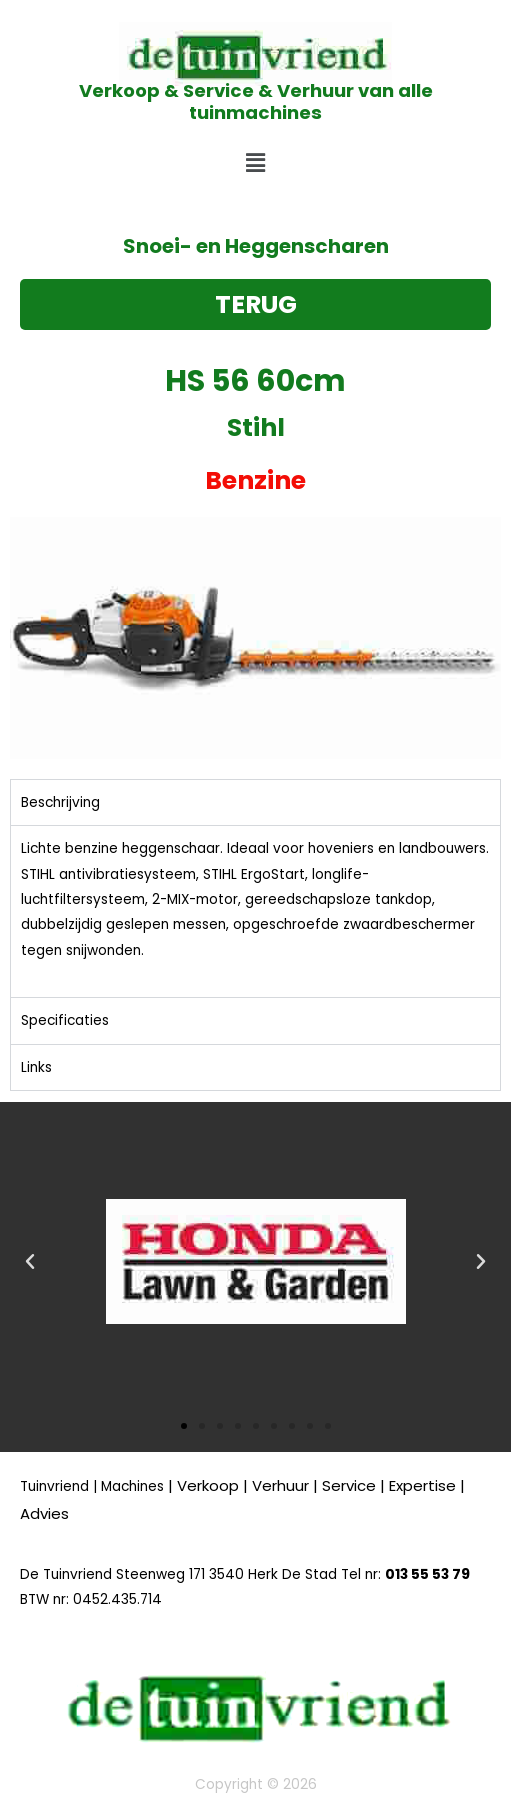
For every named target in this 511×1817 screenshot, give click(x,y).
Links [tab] (36, 1067)
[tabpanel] (255, 911)
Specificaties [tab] (65, 1020)
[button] (255, 164)
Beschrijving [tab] (60, 802)
